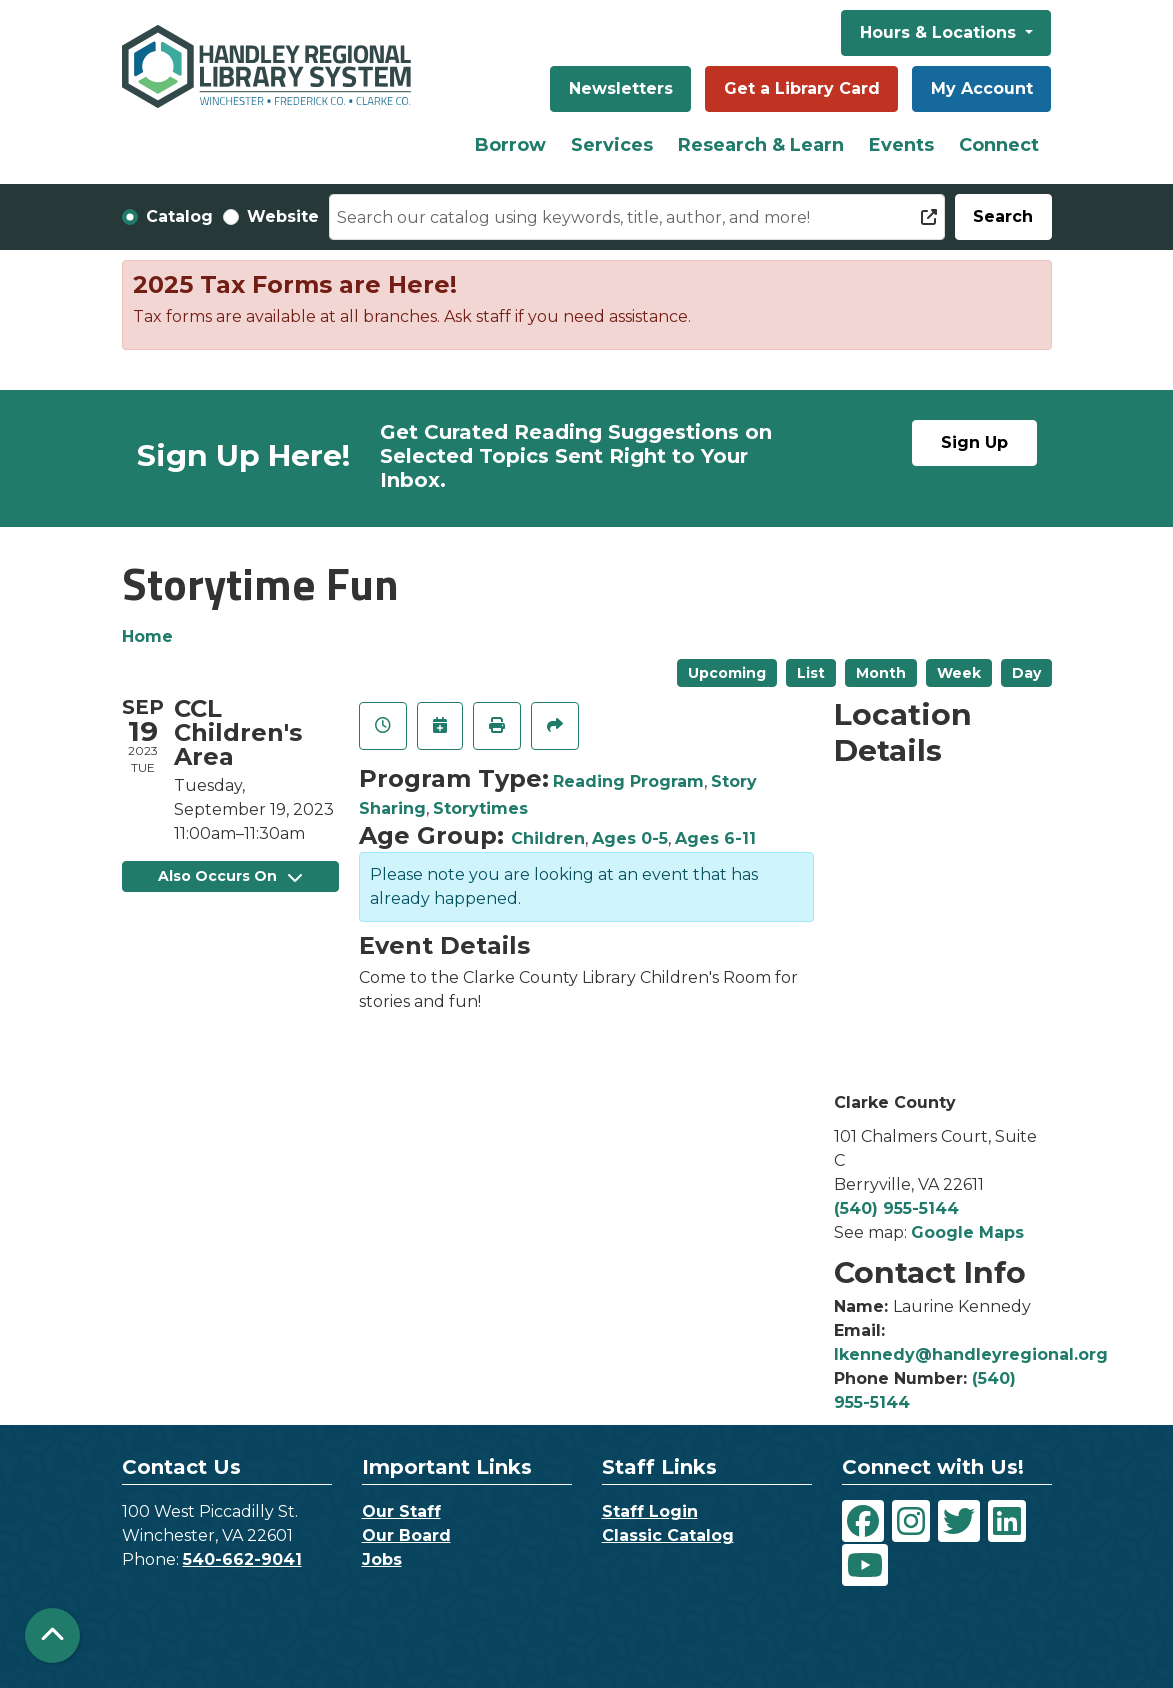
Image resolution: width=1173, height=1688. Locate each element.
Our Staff (401, 1511)
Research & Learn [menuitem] (761, 145)
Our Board (406, 1535)
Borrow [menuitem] (510, 145)
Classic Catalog (668, 1535)
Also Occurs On (230, 876)
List (811, 673)
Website (283, 216)
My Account (982, 88)
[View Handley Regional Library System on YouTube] (865, 1565)
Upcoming (727, 673)
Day (1026, 673)
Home (147, 636)
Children (548, 838)
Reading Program (628, 781)
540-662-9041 (242, 1559)
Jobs (382, 1559)
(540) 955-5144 (896, 1208)
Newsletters (621, 88)
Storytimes (480, 808)
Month (881, 673)
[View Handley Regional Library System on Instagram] (911, 1521)
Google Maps (967, 1232)
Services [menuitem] (612, 145)
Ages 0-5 (630, 838)
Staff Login (650, 1511)
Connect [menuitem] (999, 145)
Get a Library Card (802, 88)
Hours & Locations (940, 32)
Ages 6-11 (715, 838)
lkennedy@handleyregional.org (971, 1354)
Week (959, 673)
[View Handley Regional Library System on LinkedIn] (1007, 1521)
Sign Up (974, 442)
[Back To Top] (52, 1635)
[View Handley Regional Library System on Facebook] (863, 1521)
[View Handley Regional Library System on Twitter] (959, 1521)
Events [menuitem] (901, 145)
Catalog (179, 216)
